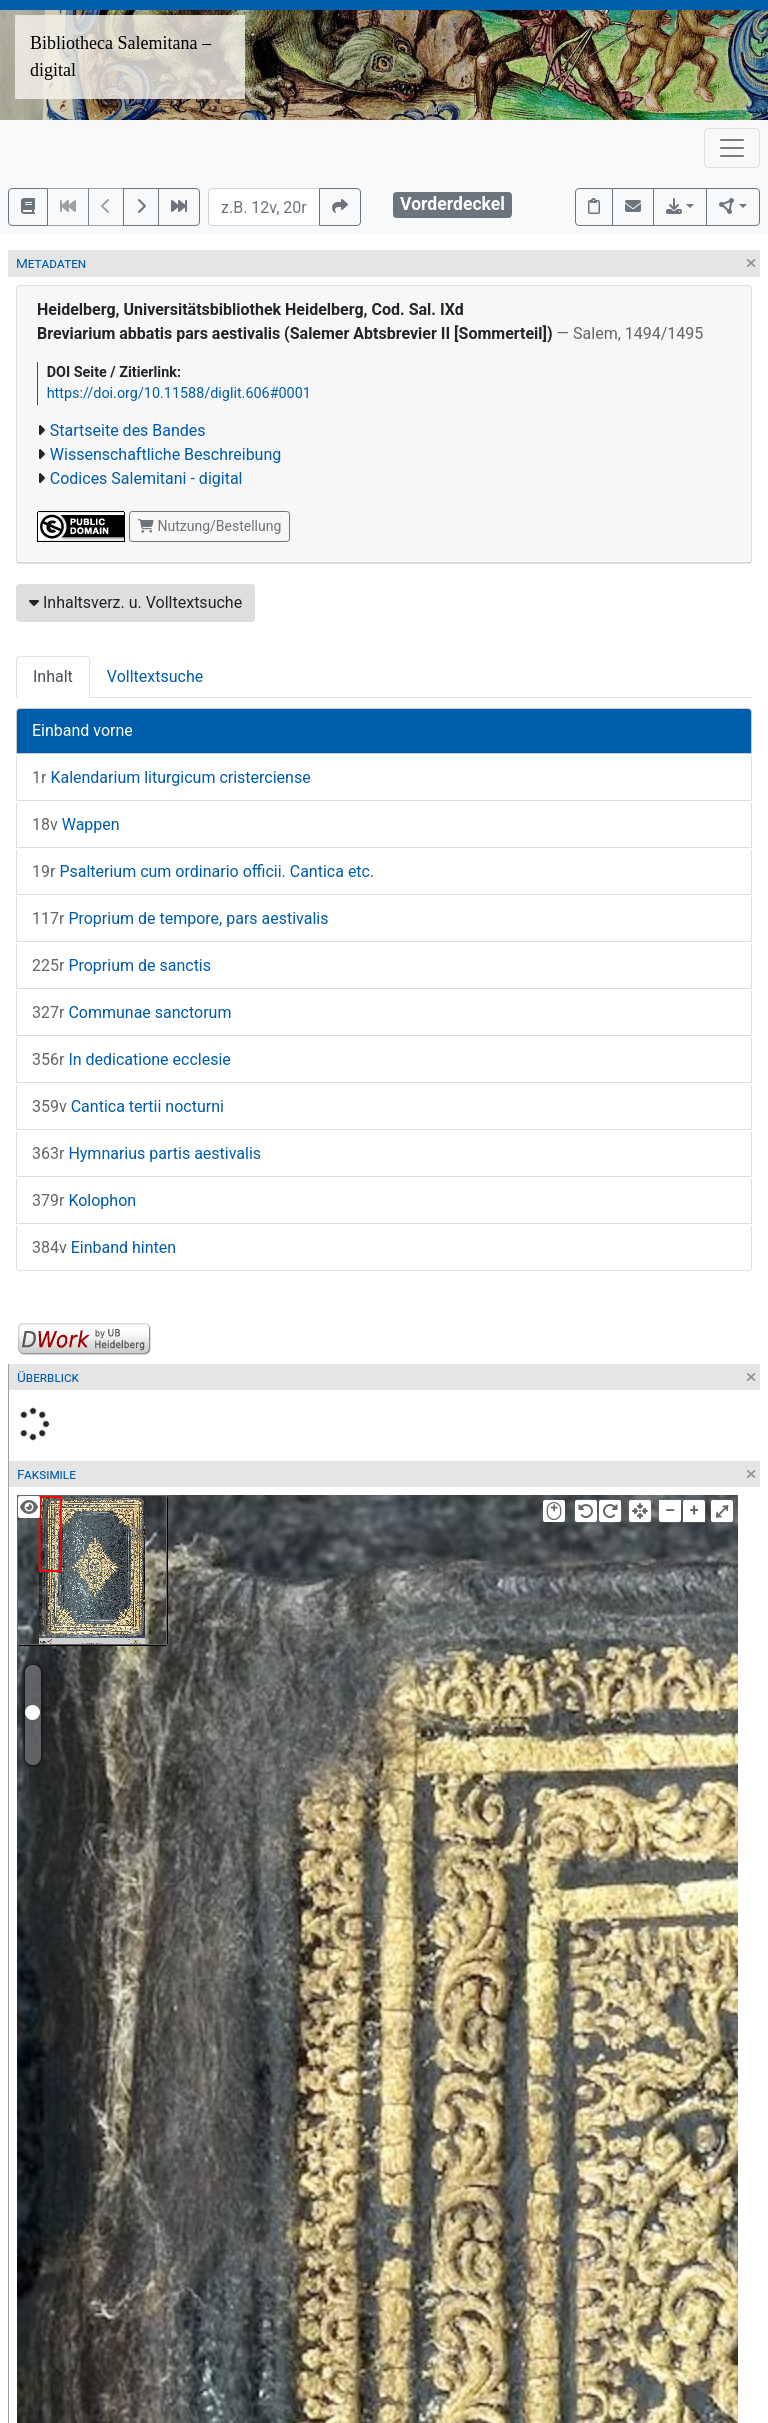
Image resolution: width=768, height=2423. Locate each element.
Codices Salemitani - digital (146, 478)
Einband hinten (104, 1247)
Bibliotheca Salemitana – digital (120, 56)
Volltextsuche (155, 676)
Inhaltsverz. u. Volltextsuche (135, 602)
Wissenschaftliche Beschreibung (165, 454)
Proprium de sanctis (121, 965)
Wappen (76, 824)
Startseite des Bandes (128, 430)
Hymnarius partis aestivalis (146, 1153)
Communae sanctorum (131, 1012)
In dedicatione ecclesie (131, 1059)
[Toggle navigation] (732, 148)
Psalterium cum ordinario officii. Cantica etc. (203, 871)
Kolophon (84, 1200)
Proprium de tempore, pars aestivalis (180, 918)
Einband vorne (82, 730)
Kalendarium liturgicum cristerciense (171, 777)
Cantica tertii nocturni (128, 1106)
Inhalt (53, 676)
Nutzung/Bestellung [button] (209, 526)
